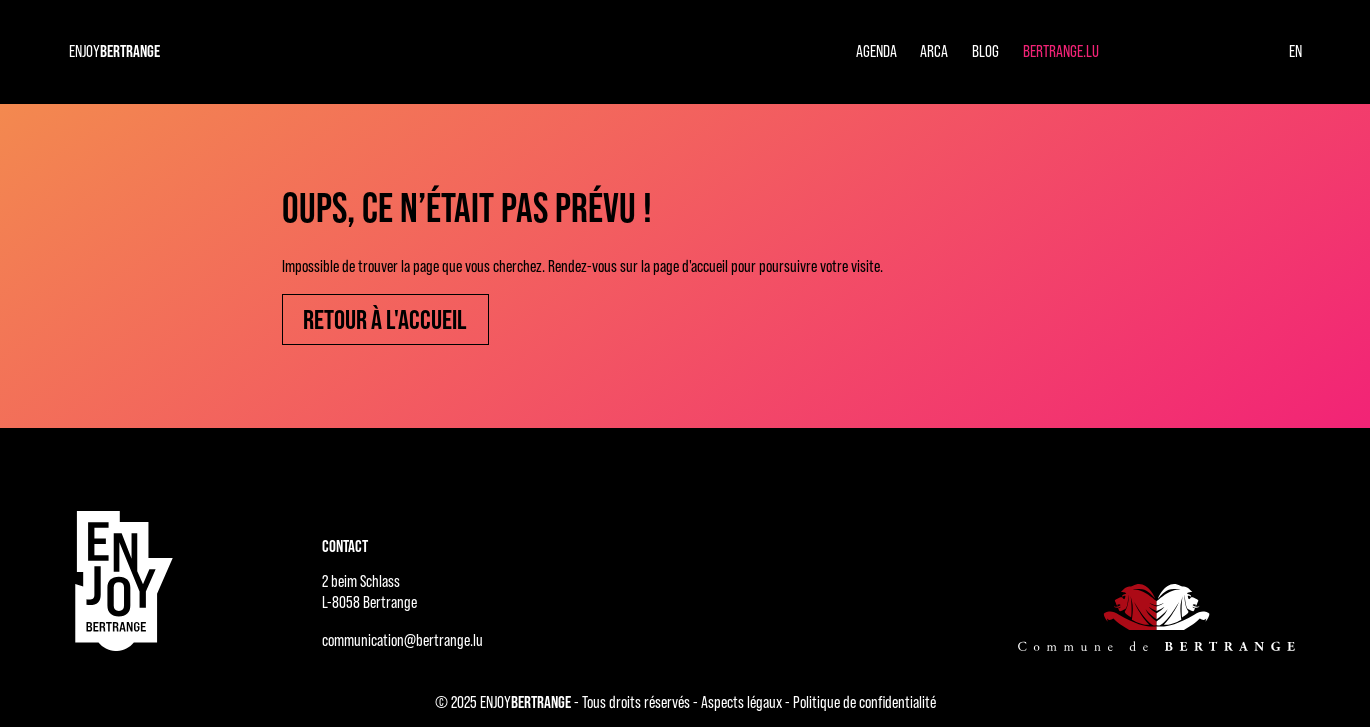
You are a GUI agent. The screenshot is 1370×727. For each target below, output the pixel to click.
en (1295, 51)
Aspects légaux (741, 702)
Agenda (876, 51)
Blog (985, 51)
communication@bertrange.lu (402, 640)
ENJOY (114, 51)
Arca (934, 51)
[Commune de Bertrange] (1156, 616)
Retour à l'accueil (385, 319)
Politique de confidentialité (864, 702)
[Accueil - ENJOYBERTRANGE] (124, 581)
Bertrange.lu (1061, 51)
